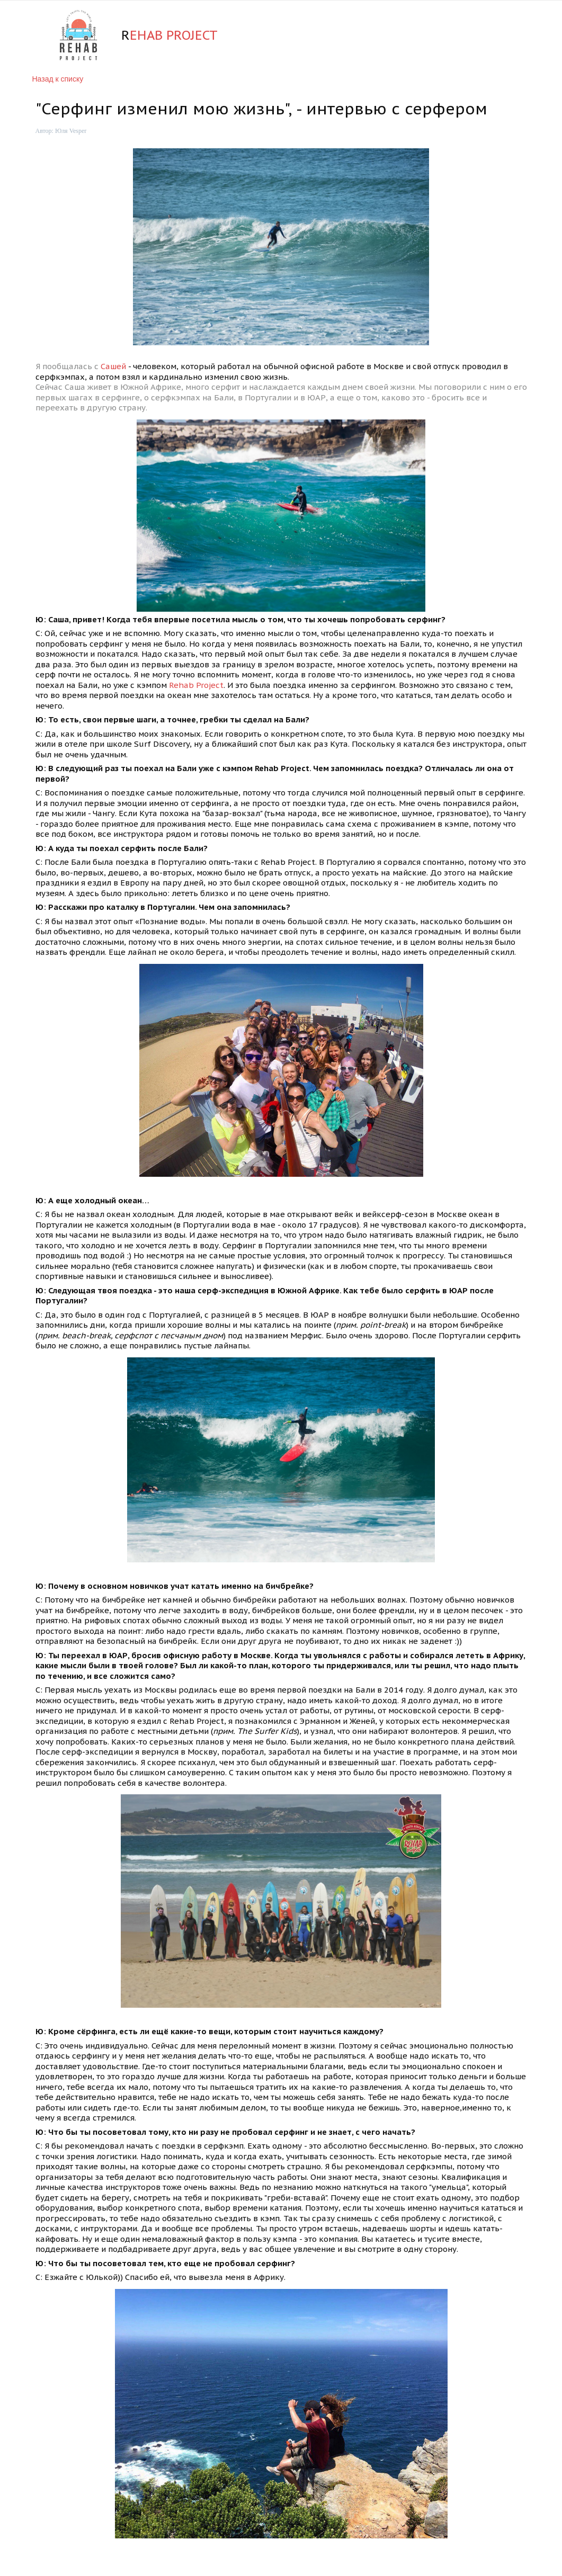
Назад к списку (58, 79)
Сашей (114, 366)
